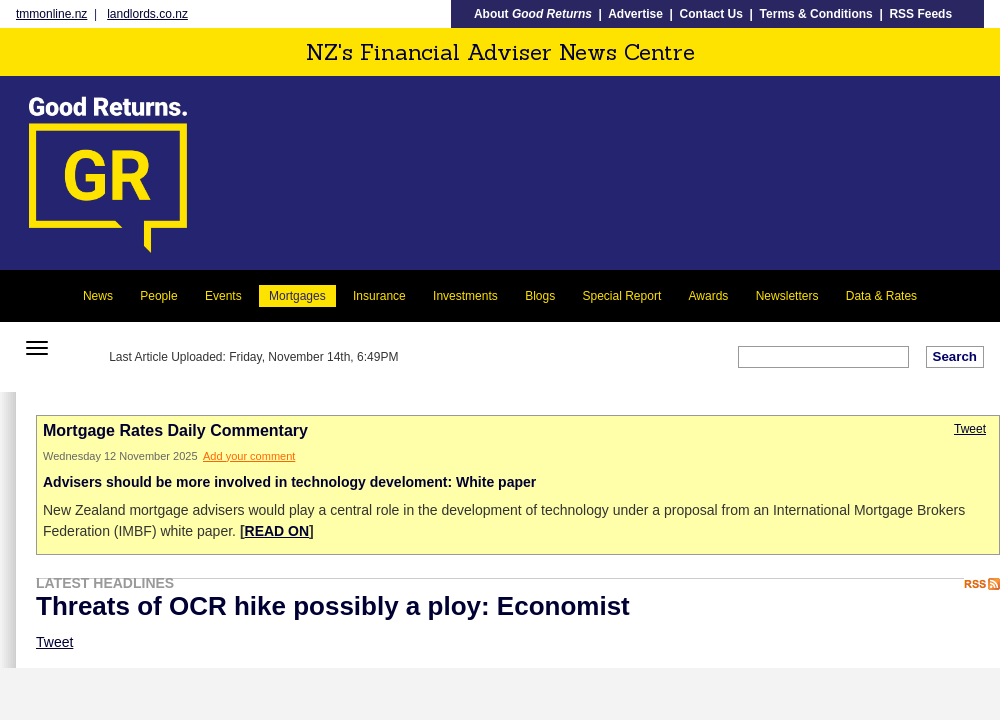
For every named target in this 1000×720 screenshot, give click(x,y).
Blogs (540, 296)
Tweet (970, 429)
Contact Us (711, 14)
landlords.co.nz (147, 14)
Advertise (635, 14)
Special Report (622, 296)
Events (223, 296)
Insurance (379, 296)
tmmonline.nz (51, 14)
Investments (465, 296)
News (98, 296)
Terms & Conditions (816, 14)
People (158, 296)
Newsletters (787, 296)
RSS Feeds (920, 14)
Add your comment (249, 456)
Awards (709, 296)
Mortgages (297, 296)
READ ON (277, 531)
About (533, 14)
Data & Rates (881, 296)
